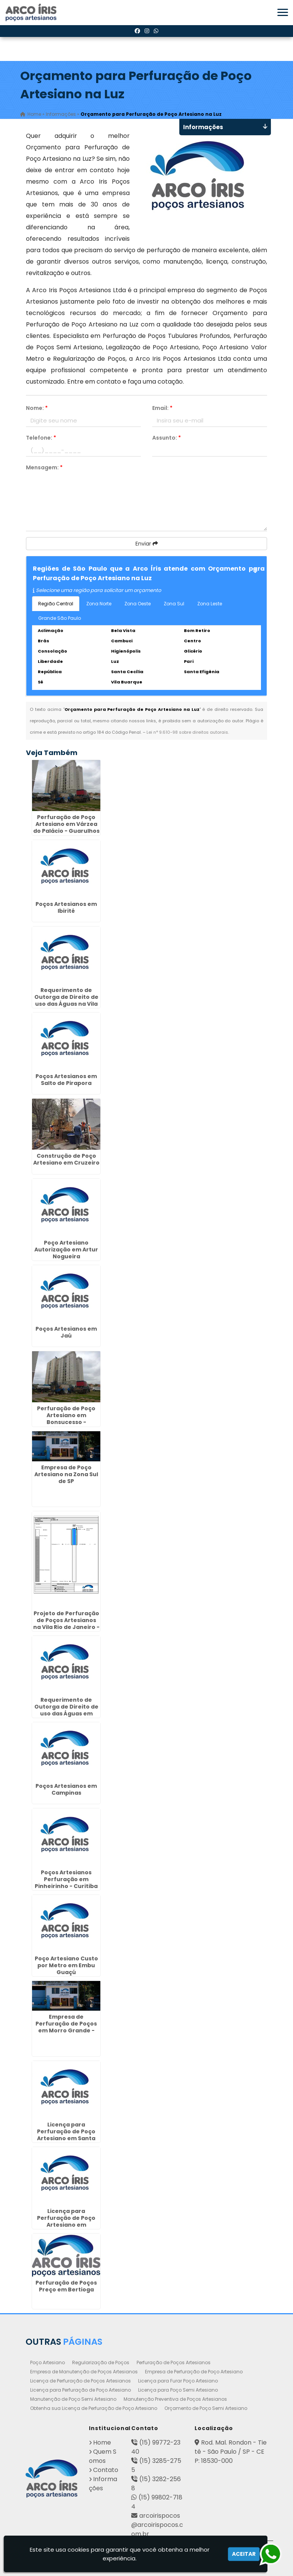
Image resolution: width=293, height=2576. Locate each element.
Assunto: (166, 438)
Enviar (146, 543)
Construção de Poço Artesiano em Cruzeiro (66, 1159)
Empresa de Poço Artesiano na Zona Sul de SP (66, 1474)
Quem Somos (102, 2456)
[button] (282, 12)
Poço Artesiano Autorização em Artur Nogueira (66, 1249)
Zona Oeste (137, 603)
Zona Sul (174, 603)
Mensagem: (44, 467)
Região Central (55, 603)
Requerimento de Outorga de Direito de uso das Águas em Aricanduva (66, 1710)
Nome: (37, 408)
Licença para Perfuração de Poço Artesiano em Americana (66, 2221)
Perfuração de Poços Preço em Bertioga (66, 2286)
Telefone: (41, 438)
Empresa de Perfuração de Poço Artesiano (194, 2371)
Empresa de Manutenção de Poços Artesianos (84, 2371)
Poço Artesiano (47, 2362)
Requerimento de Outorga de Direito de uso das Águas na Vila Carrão (66, 1000)
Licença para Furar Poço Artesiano (178, 2381)
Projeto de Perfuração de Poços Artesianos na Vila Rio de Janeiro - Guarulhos (66, 1624)
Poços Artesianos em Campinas (66, 1789)
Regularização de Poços (100, 2362)
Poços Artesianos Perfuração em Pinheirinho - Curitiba (66, 1879)
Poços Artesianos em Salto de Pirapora (66, 1079)
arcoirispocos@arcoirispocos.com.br (157, 2524)
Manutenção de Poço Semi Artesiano (73, 2399)
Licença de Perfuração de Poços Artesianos (80, 2381)
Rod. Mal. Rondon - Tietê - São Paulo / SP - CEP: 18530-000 (231, 2451)
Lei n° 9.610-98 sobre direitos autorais (187, 732)
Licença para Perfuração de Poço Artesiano (80, 2390)
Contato (105, 2470)
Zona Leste (209, 603)
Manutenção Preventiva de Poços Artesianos (175, 2399)
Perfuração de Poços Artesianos (174, 2362)
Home (102, 2442)
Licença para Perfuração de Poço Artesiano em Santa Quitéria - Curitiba (66, 2135)
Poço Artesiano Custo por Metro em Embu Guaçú (66, 1965)
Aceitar (244, 2554)
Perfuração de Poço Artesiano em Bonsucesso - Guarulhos (66, 1419)
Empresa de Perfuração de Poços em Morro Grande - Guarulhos (66, 2027)
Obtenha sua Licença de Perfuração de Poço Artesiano (93, 2408)
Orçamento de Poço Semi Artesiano (205, 2408)
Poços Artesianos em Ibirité (66, 907)
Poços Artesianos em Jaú (66, 1332)
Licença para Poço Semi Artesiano (178, 2390)
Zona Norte (98, 603)
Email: (162, 408)
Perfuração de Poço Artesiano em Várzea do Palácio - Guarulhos (66, 824)
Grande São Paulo (59, 618)
